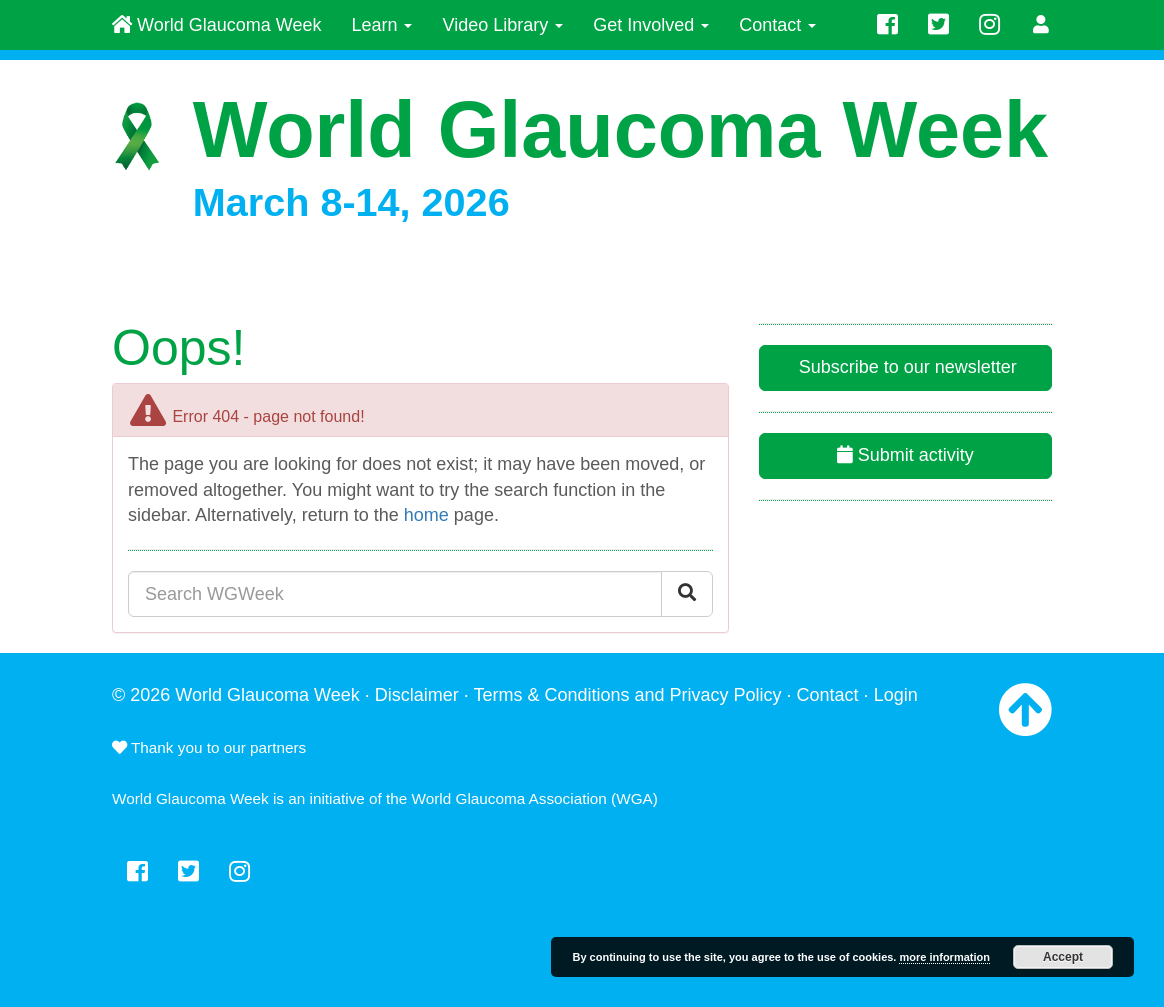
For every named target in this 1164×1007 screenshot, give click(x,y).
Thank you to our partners (209, 747)
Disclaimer (417, 695)
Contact (777, 25)
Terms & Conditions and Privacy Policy (627, 695)
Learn (381, 25)
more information (944, 957)
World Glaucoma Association (509, 798)
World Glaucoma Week (216, 25)
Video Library (502, 25)
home (426, 515)
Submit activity (905, 455)
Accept (1063, 957)
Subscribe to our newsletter (905, 367)
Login (896, 695)
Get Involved (651, 25)
